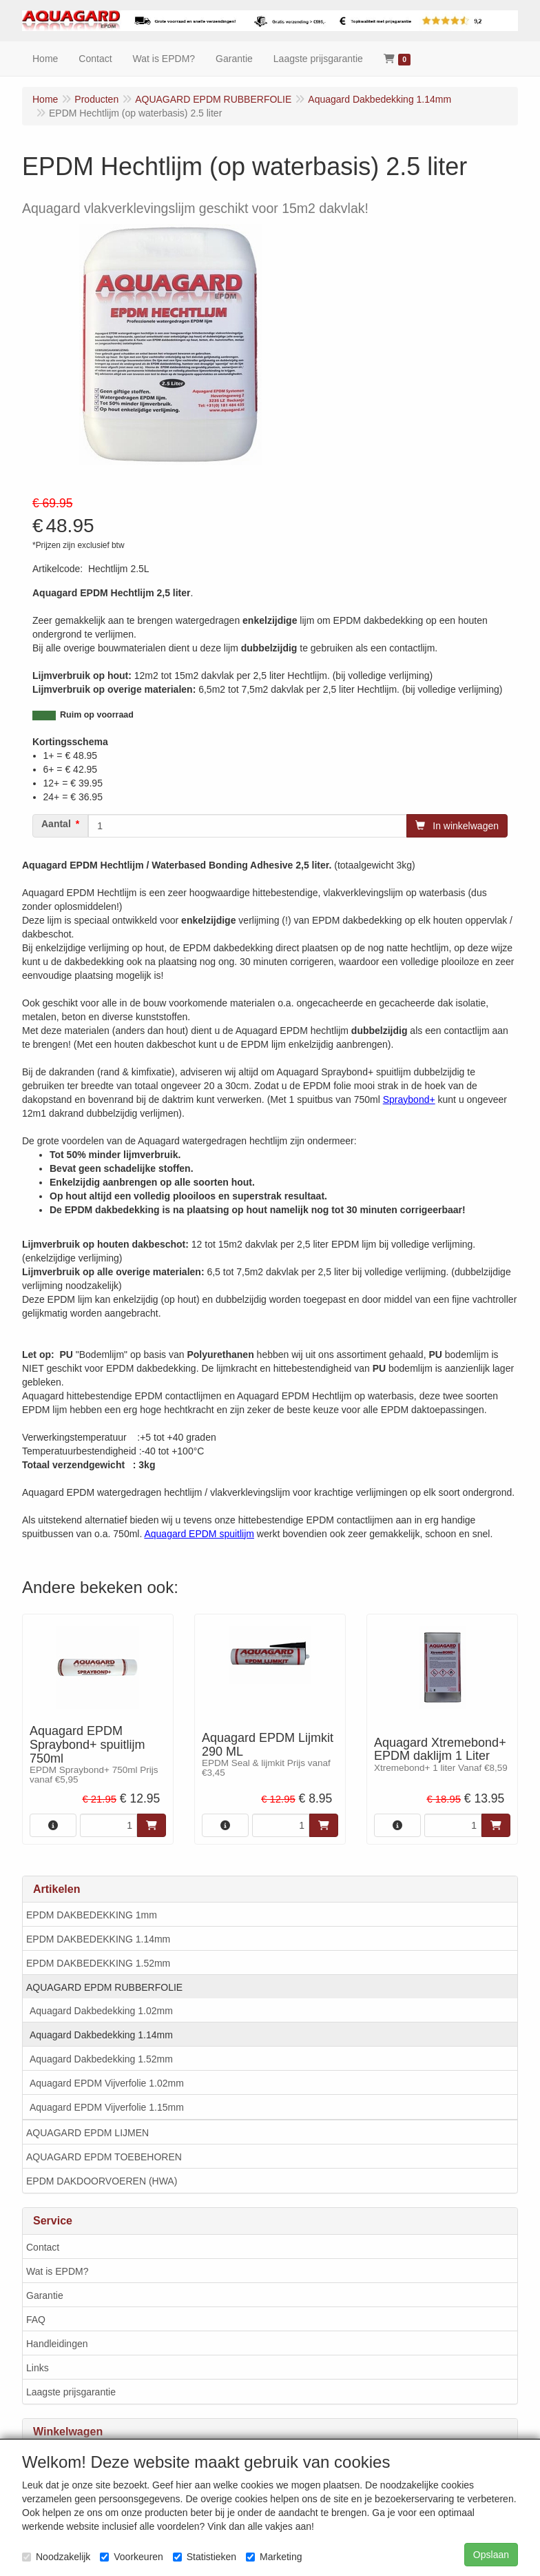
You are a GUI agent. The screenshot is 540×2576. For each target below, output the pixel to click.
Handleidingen (57, 2343)
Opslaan (491, 2554)
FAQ (35, 2319)
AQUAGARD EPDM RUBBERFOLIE (104, 1987)
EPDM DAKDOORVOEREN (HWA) (101, 2181)
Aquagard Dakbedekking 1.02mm (101, 2010)
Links (37, 2367)
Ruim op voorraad (97, 715)
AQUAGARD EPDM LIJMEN (87, 2132)
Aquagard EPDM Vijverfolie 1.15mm (107, 2107)
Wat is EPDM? (57, 2271)
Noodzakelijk (56, 2556)
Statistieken (204, 2556)
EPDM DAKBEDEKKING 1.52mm (98, 1963)
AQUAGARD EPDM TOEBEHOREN (104, 2156)
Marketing (274, 2556)
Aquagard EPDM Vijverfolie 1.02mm (107, 2083)
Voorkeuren (131, 2556)
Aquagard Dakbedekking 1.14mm (101, 2034)
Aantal (56, 824)
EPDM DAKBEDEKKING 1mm (91, 1914)
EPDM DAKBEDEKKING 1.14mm (98, 1939)
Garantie (44, 2295)
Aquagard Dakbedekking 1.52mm (101, 2059)
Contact (42, 2247)
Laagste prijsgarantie (71, 2391)
